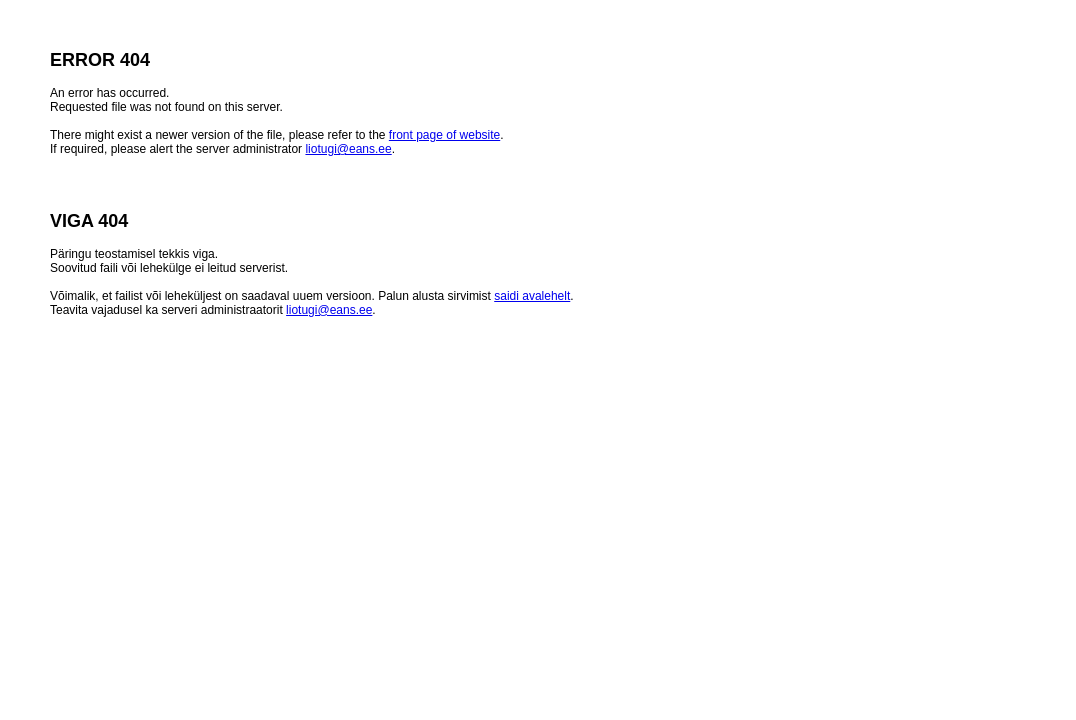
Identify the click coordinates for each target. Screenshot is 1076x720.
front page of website (444, 135)
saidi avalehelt (532, 296)
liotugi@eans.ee (348, 149)
